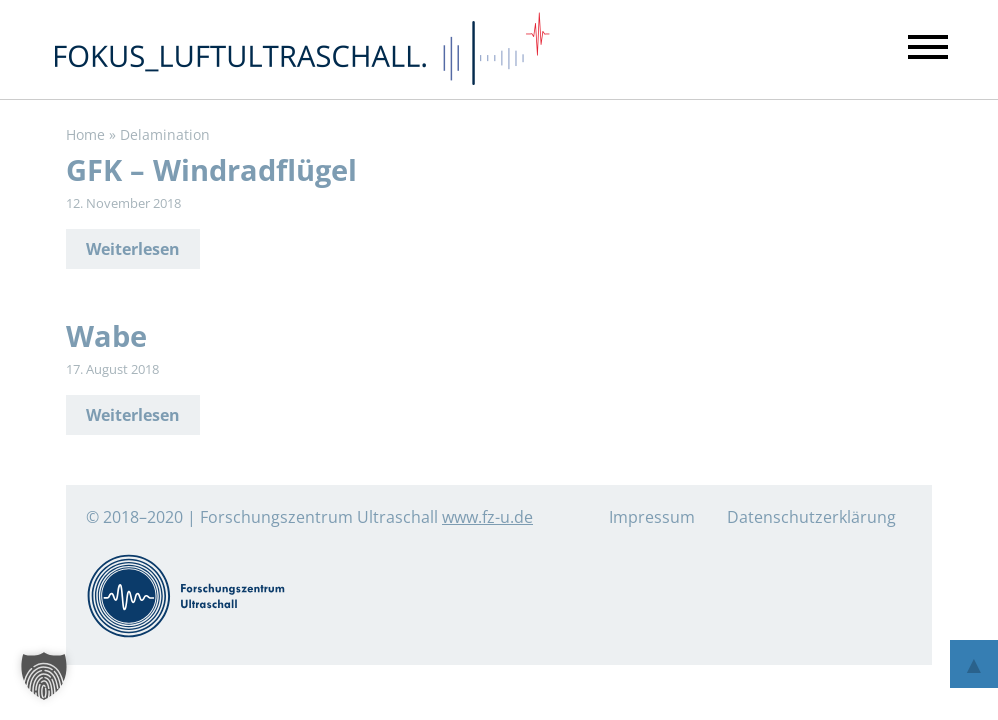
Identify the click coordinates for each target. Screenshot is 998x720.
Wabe (106, 335)
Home (85, 134)
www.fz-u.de (487, 517)
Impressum (652, 517)
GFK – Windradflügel (211, 169)
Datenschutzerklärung (811, 517)
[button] (44, 676)
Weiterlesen (133, 249)
